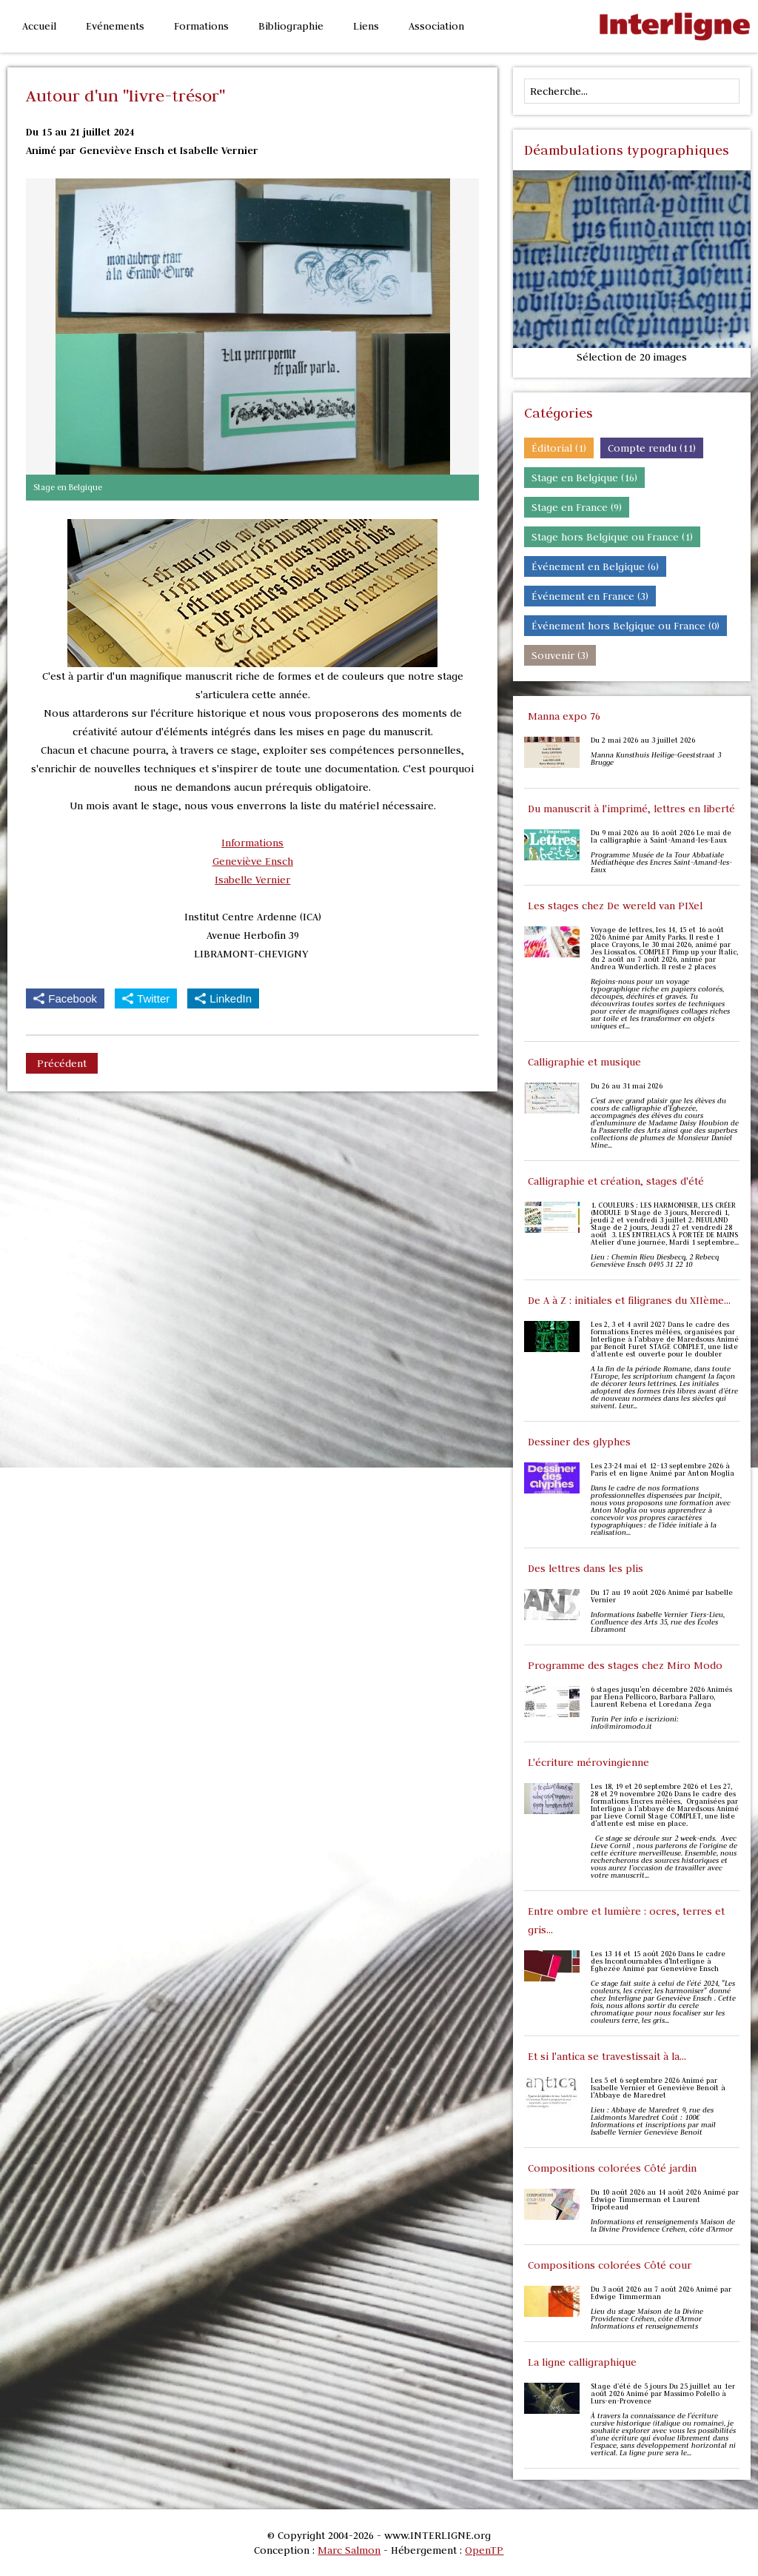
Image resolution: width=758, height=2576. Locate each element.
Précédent (62, 1063)
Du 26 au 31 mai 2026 (627, 1086)
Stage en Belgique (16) (584, 477)
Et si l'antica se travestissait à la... (607, 2056)
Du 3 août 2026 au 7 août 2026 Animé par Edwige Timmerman (661, 2293)
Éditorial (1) (558, 448)
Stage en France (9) (576, 507)
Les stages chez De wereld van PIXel (615, 905)
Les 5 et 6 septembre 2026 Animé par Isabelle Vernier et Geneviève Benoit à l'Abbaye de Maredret (658, 2088)
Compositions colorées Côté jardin (612, 2168)
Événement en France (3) (589, 596)
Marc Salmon (349, 2550)
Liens (366, 26)
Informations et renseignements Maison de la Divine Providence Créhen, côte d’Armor (663, 2226)
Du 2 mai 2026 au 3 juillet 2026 (643, 740)
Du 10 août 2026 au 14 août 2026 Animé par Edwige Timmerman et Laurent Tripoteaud (665, 2200)
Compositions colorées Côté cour (609, 2265)
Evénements (115, 26)
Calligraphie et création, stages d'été (616, 1181)
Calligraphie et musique (584, 1061)
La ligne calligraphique (582, 2362)
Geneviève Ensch (252, 861)
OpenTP (484, 2550)
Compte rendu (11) (652, 448)
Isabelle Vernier (252, 879)
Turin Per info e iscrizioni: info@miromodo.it (635, 1723)
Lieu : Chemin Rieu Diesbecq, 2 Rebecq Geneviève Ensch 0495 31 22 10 (655, 1261)
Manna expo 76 (564, 716)
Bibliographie (290, 26)
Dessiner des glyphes (579, 1441)
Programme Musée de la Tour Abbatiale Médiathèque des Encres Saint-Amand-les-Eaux (661, 862)
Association (436, 26)
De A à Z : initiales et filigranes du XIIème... (629, 1300)
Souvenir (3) (559, 655)
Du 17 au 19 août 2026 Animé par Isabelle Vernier (662, 1596)
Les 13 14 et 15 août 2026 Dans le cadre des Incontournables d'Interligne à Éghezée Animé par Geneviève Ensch (658, 1961)
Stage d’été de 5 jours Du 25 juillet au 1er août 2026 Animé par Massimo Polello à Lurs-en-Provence (663, 2394)
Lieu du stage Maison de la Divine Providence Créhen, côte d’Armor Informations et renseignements (647, 2319)
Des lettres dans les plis (585, 1568)
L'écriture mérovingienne (588, 1762)
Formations (201, 26)
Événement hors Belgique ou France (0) (625, 625)
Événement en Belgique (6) (595, 566)
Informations (252, 842)
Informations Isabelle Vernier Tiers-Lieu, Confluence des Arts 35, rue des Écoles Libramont (658, 1622)
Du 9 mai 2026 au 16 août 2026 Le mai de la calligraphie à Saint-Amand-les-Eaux (661, 837)
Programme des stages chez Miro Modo (625, 1665)
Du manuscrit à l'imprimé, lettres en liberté (631, 808)
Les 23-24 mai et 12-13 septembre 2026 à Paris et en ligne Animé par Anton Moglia (662, 1470)
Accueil (39, 26)
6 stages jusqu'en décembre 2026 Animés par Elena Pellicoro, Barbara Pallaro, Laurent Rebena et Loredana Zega (661, 1697)
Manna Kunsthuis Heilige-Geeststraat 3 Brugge (656, 759)
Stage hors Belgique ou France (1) (612, 536)
